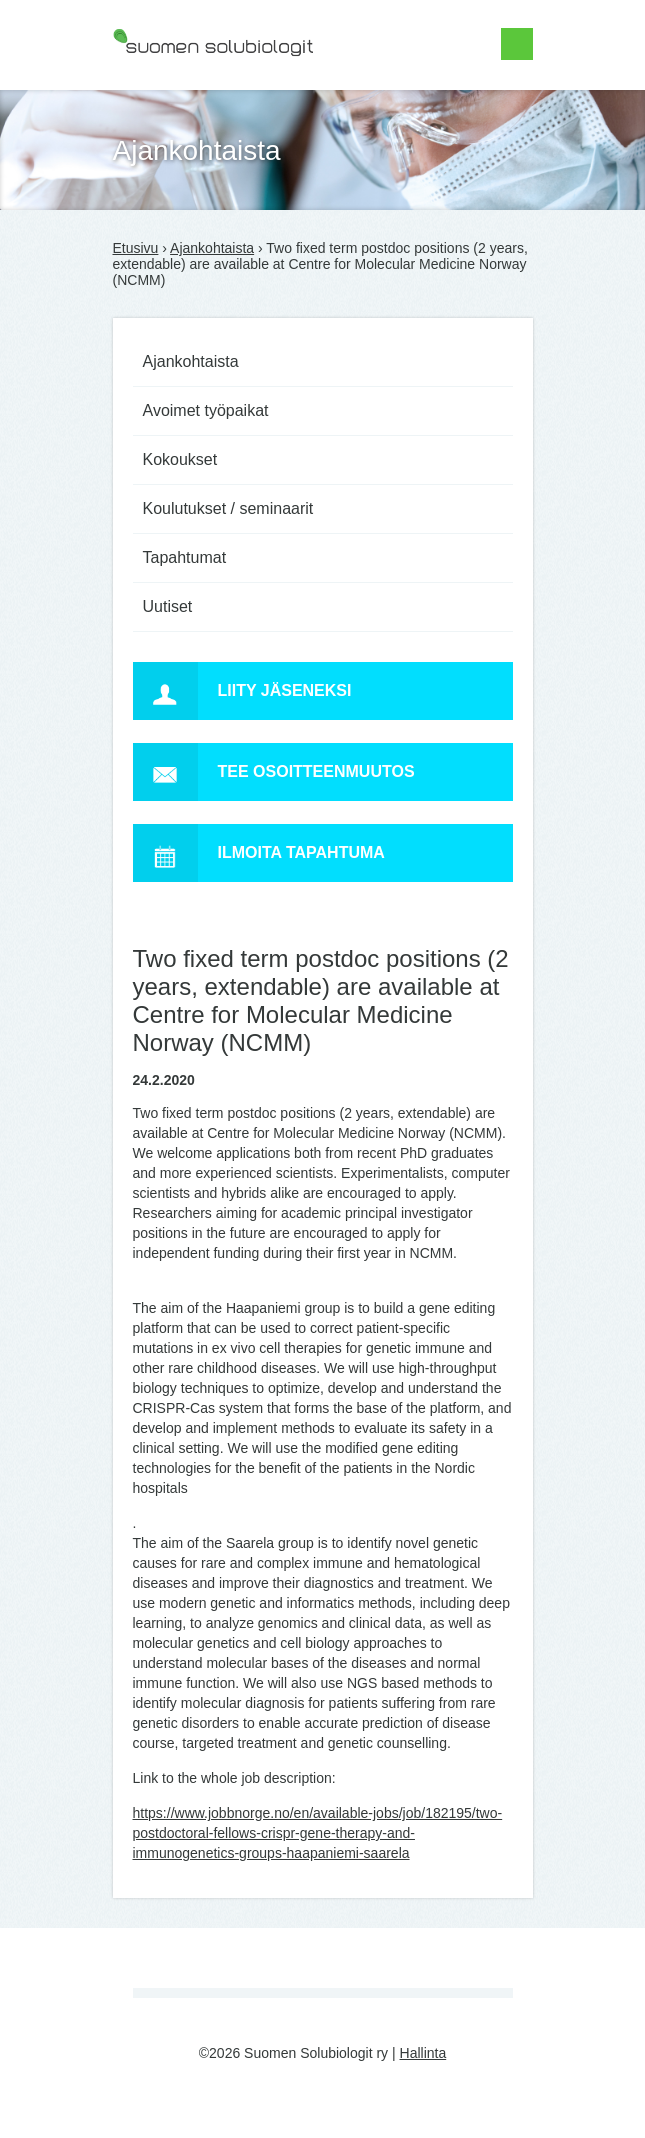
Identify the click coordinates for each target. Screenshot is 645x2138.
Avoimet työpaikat (206, 410)
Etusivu (136, 248)
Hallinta (423, 2053)
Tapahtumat (185, 557)
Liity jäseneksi (242, 691)
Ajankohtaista (212, 248)
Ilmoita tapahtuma (259, 853)
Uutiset (168, 606)
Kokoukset (180, 459)
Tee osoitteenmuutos (274, 772)
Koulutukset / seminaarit (228, 508)
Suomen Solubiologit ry (185, 95)
